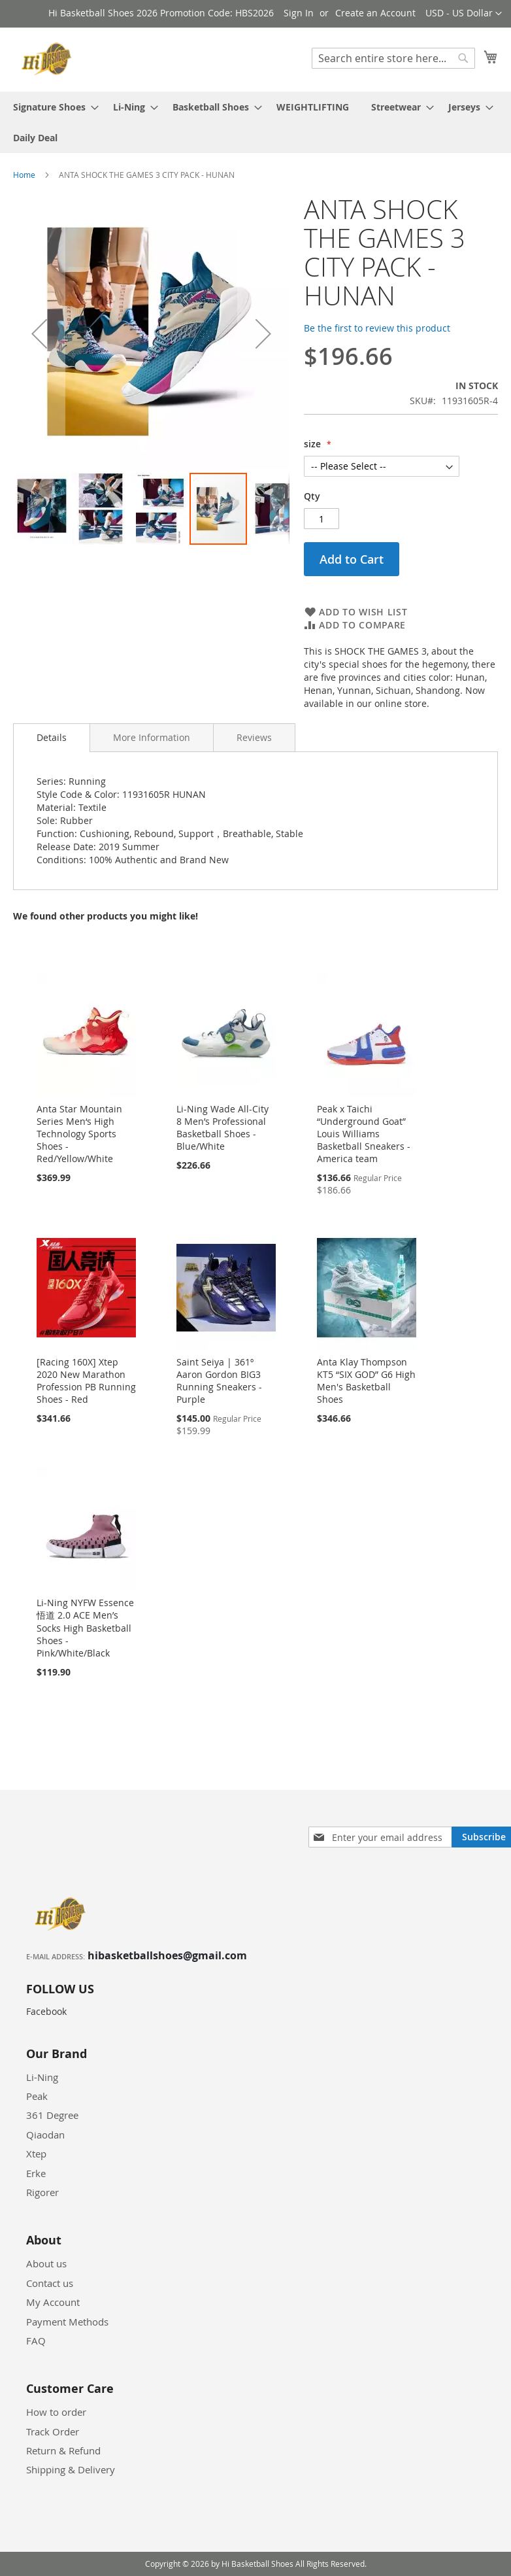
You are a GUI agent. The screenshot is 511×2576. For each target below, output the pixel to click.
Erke (36, 2173)
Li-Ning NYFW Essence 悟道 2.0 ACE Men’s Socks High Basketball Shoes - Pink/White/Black (85, 1627)
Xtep (36, 2153)
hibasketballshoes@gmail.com (167, 1955)
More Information (151, 737)
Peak (37, 2096)
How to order (56, 2411)
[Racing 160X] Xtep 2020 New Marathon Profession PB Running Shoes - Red (86, 1380)
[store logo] (48, 59)
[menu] (255, 122)
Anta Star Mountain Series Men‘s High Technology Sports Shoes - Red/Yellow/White (79, 1134)
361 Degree (52, 2114)
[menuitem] (52, 107)
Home (24, 174)
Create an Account (375, 13)
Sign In (299, 13)
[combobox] (393, 58)
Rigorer (42, 2192)
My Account (53, 2302)
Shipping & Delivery (70, 2469)
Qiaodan (45, 2134)
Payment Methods (67, 2321)
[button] (463, 14)
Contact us (49, 2283)
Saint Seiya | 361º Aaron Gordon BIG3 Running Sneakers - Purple (219, 1380)
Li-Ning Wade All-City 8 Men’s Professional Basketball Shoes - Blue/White (222, 1127)
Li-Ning (42, 2077)
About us (46, 2263)
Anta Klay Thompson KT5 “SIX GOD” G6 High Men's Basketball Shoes (366, 1380)
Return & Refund (63, 2450)
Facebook (46, 2011)
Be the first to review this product (377, 328)
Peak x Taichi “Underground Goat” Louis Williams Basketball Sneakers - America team (363, 1134)
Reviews (254, 737)
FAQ (36, 2340)
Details (52, 737)
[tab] (51, 737)
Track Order (52, 2431)
